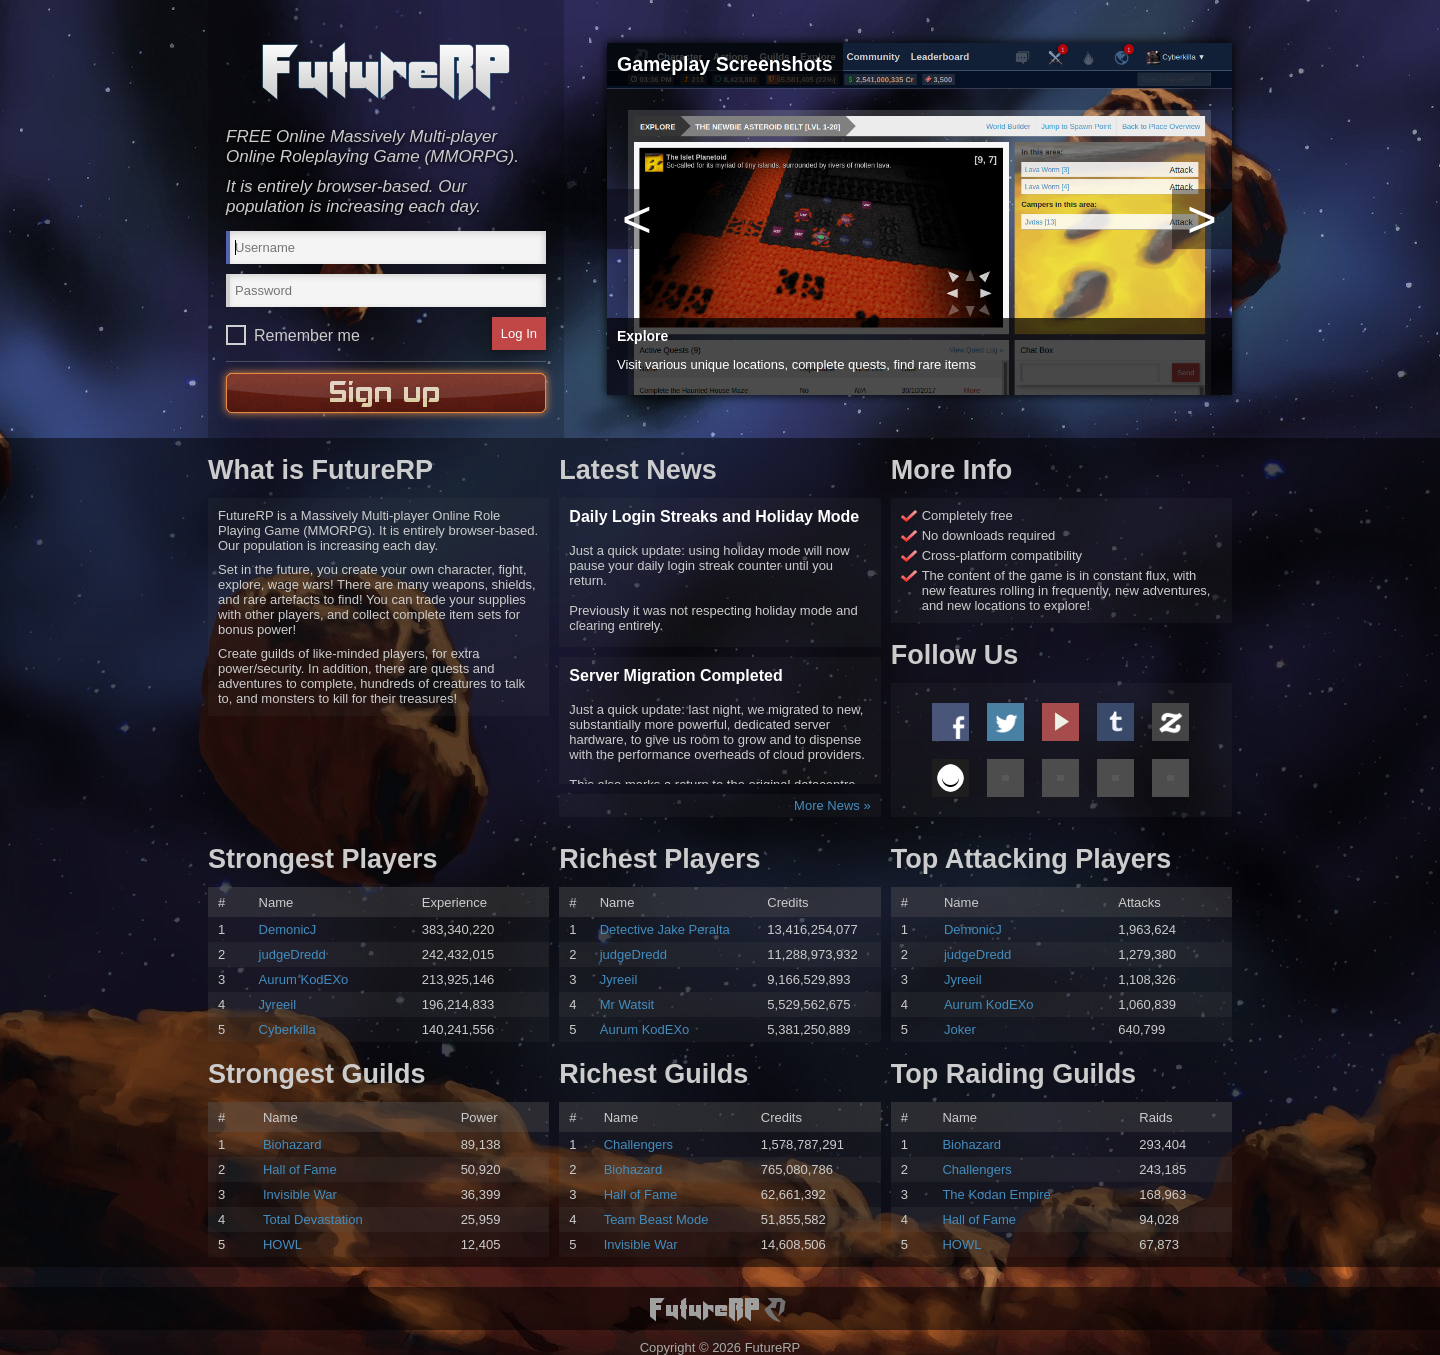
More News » (832, 805)
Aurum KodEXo (304, 979)
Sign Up (386, 393)
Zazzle (1170, 722)
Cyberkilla (287, 1029)
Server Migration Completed (675, 675)
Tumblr (1115, 722)
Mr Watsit (627, 1004)
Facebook (950, 722)
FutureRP (386, 71)
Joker (960, 1029)
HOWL (282, 1244)
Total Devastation (313, 1219)
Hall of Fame (300, 1169)
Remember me (307, 335)
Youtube (1060, 722)
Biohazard (292, 1144)
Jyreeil (278, 1004)
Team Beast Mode (656, 1219)
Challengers (638, 1144)
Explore (642, 336)
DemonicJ (288, 929)
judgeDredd (292, 954)
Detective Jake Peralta (665, 929)
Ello (950, 778)
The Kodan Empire (996, 1194)
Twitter (1005, 722)
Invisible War (300, 1194)
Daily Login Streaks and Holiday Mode (714, 516)
